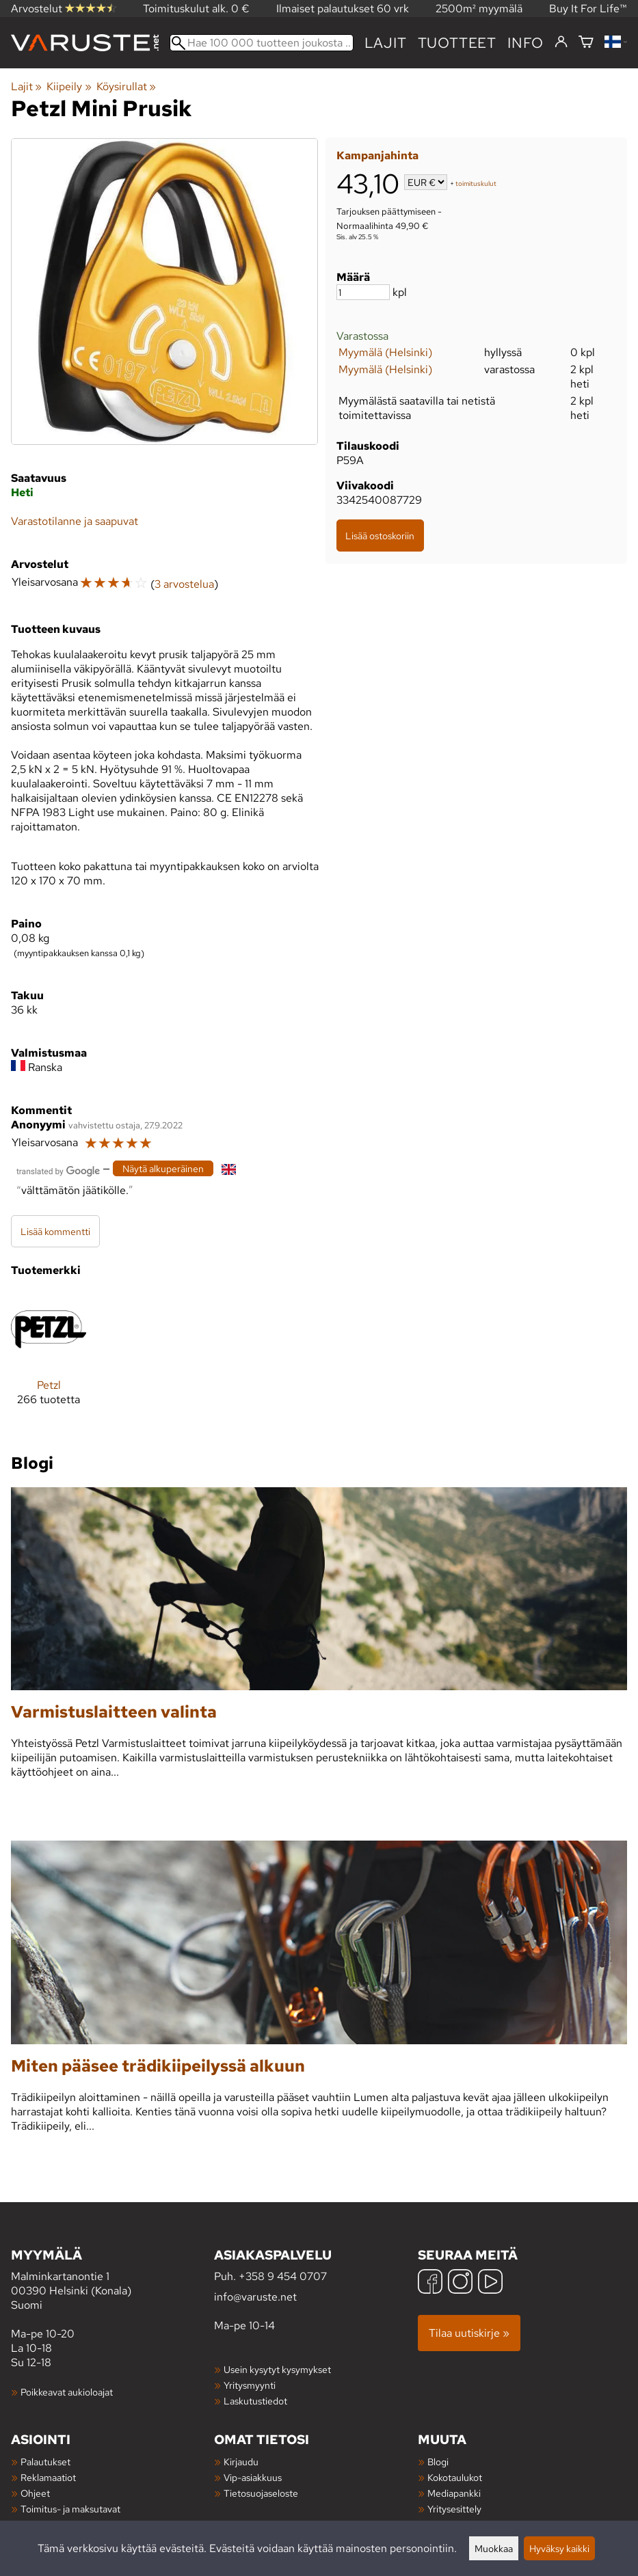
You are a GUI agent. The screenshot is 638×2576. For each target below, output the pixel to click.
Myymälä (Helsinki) (385, 352)
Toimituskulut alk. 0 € (196, 8)
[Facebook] (430, 2283)
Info (525, 42)
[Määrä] (363, 292)
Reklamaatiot (48, 2477)
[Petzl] (48, 1359)
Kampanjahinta (377, 155)
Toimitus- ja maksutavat (70, 2508)
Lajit (385, 42)
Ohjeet (35, 2492)
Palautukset (45, 2461)
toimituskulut (475, 183)
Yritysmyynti (250, 2384)
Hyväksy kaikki (559, 2548)
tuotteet (457, 42)
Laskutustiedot (255, 2400)
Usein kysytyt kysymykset (277, 2369)
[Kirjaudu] (561, 42)
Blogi (438, 2461)
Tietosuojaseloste (261, 2492)
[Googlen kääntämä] (58, 1170)
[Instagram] (460, 2283)
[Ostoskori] (586, 42)
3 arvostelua (184, 584)
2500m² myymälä (479, 8)
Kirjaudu (241, 2461)
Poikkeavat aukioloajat (67, 2391)
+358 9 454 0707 (283, 2276)
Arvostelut (63, 8)
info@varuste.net (255, 2297)
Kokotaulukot (454, 2477)
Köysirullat (126, 86)
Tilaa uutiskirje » (469, 2333)
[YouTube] (490, 2283)
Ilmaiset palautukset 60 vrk (342, 8)
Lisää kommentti (55, 1231)
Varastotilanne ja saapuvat (74, 521)
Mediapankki (454, 2492)
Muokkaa (494, 2548)
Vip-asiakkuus (253, 2477)
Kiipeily (68, 86)
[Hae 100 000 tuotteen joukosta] (262, 42)
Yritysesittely (454, 2508)
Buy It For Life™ (588, 8)
